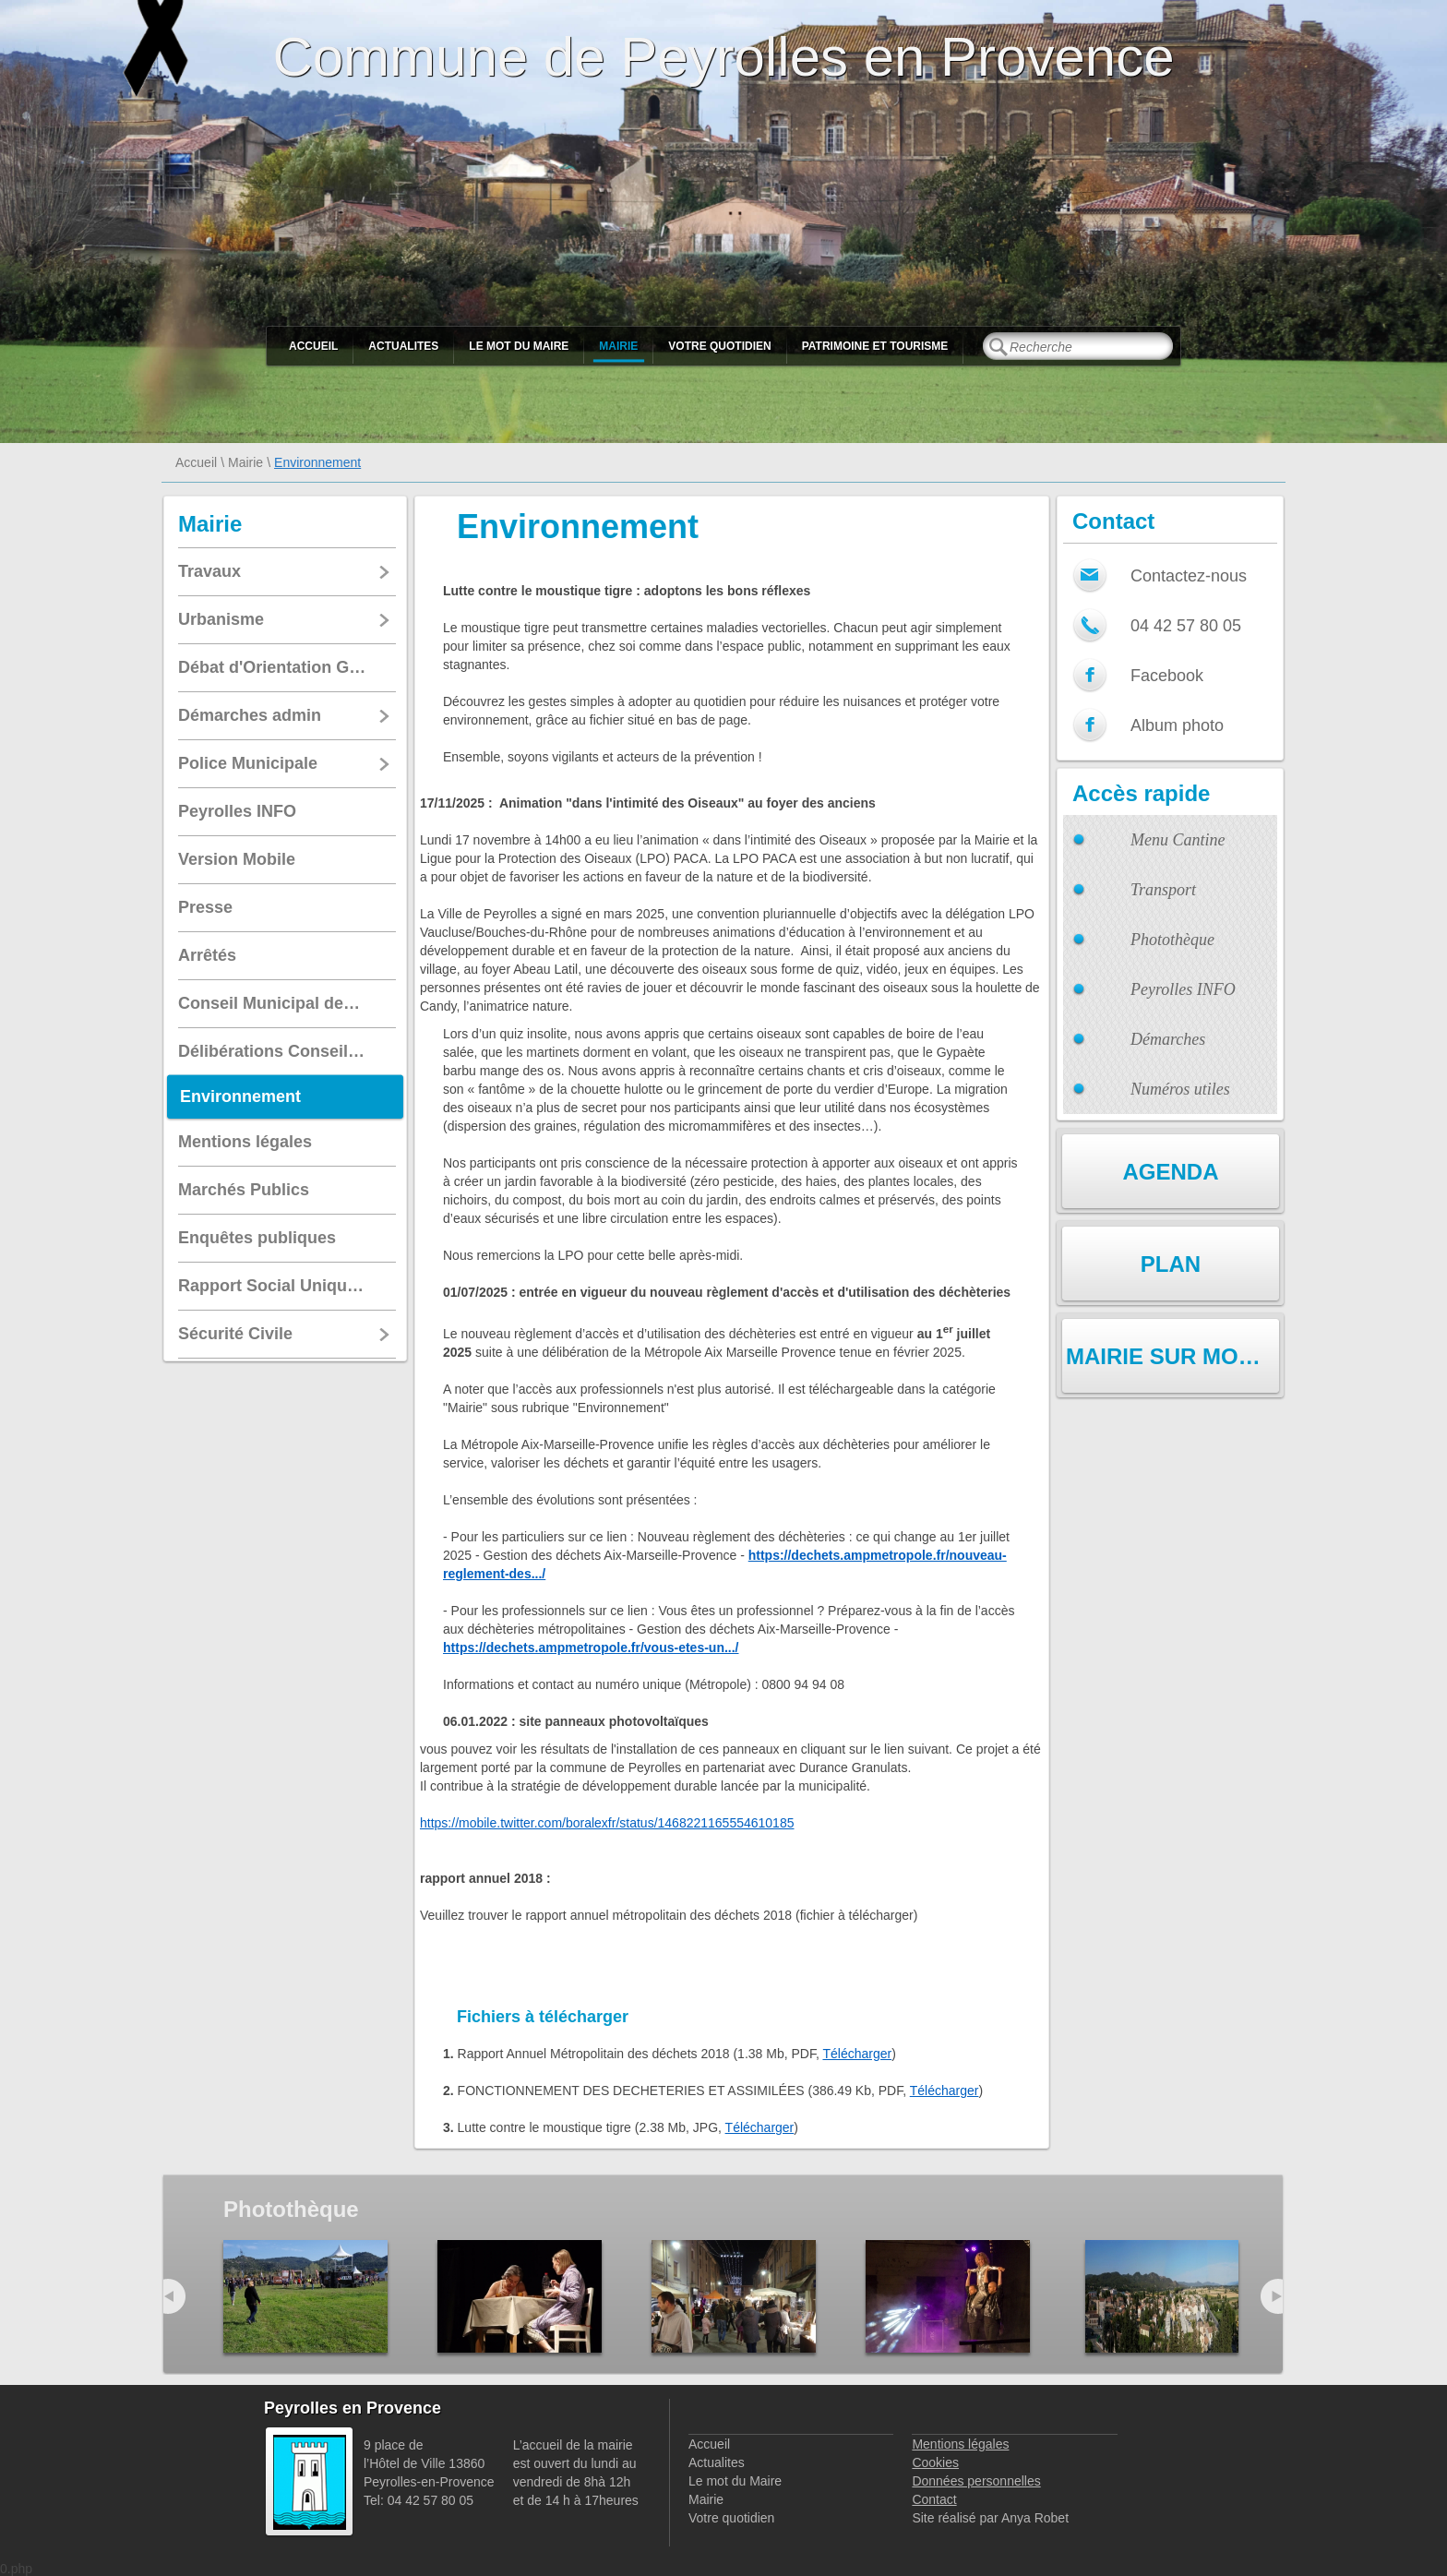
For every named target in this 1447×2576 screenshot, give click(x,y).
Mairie (618, 346)
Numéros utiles (1180, 1089)
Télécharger (856, 2053)
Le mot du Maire (518, 346)
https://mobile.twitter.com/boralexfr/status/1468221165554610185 (607, 1822)
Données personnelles (976, 2481)
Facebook (1166, 675)
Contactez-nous (1188, 576)
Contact (934, 2499)
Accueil (313, 346)
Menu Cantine (1177, 840)
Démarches (1167, 1039)
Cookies (935, 2462)
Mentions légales (960, 2444)
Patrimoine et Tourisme (875, 346)
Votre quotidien (719, 346)
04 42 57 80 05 (1185, 626)
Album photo (1177, 725)
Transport (1163, 890)
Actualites (403, 346)
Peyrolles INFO (1183, 989)
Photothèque (1172, 939)
